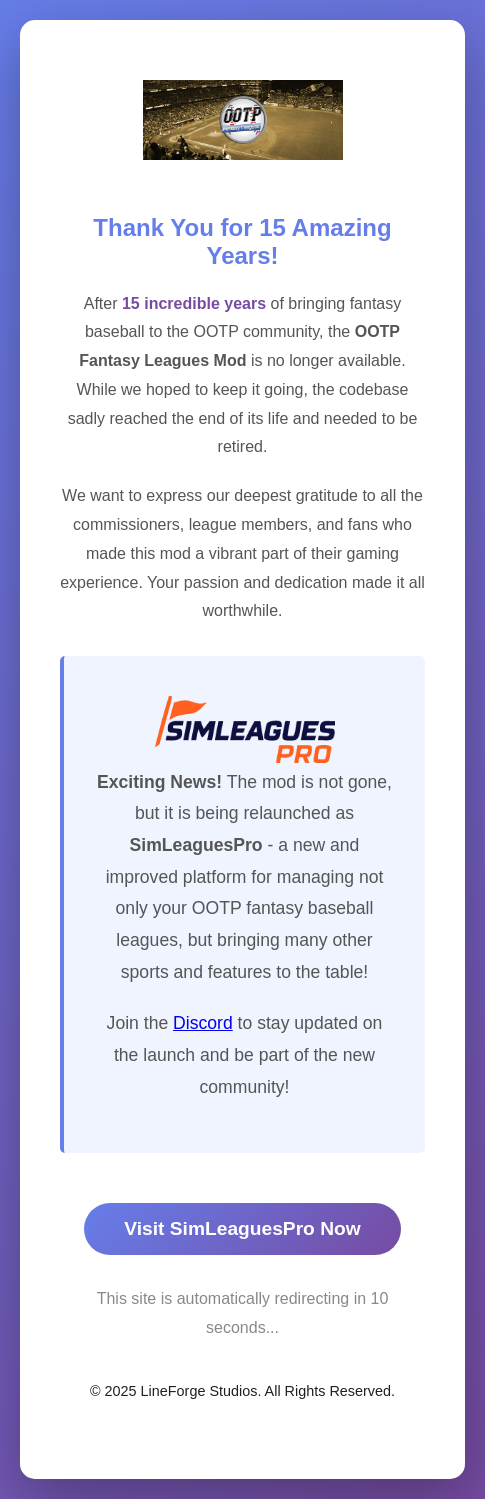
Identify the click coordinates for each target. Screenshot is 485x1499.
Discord (203, 1023)
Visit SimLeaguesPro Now (242, 1228)
